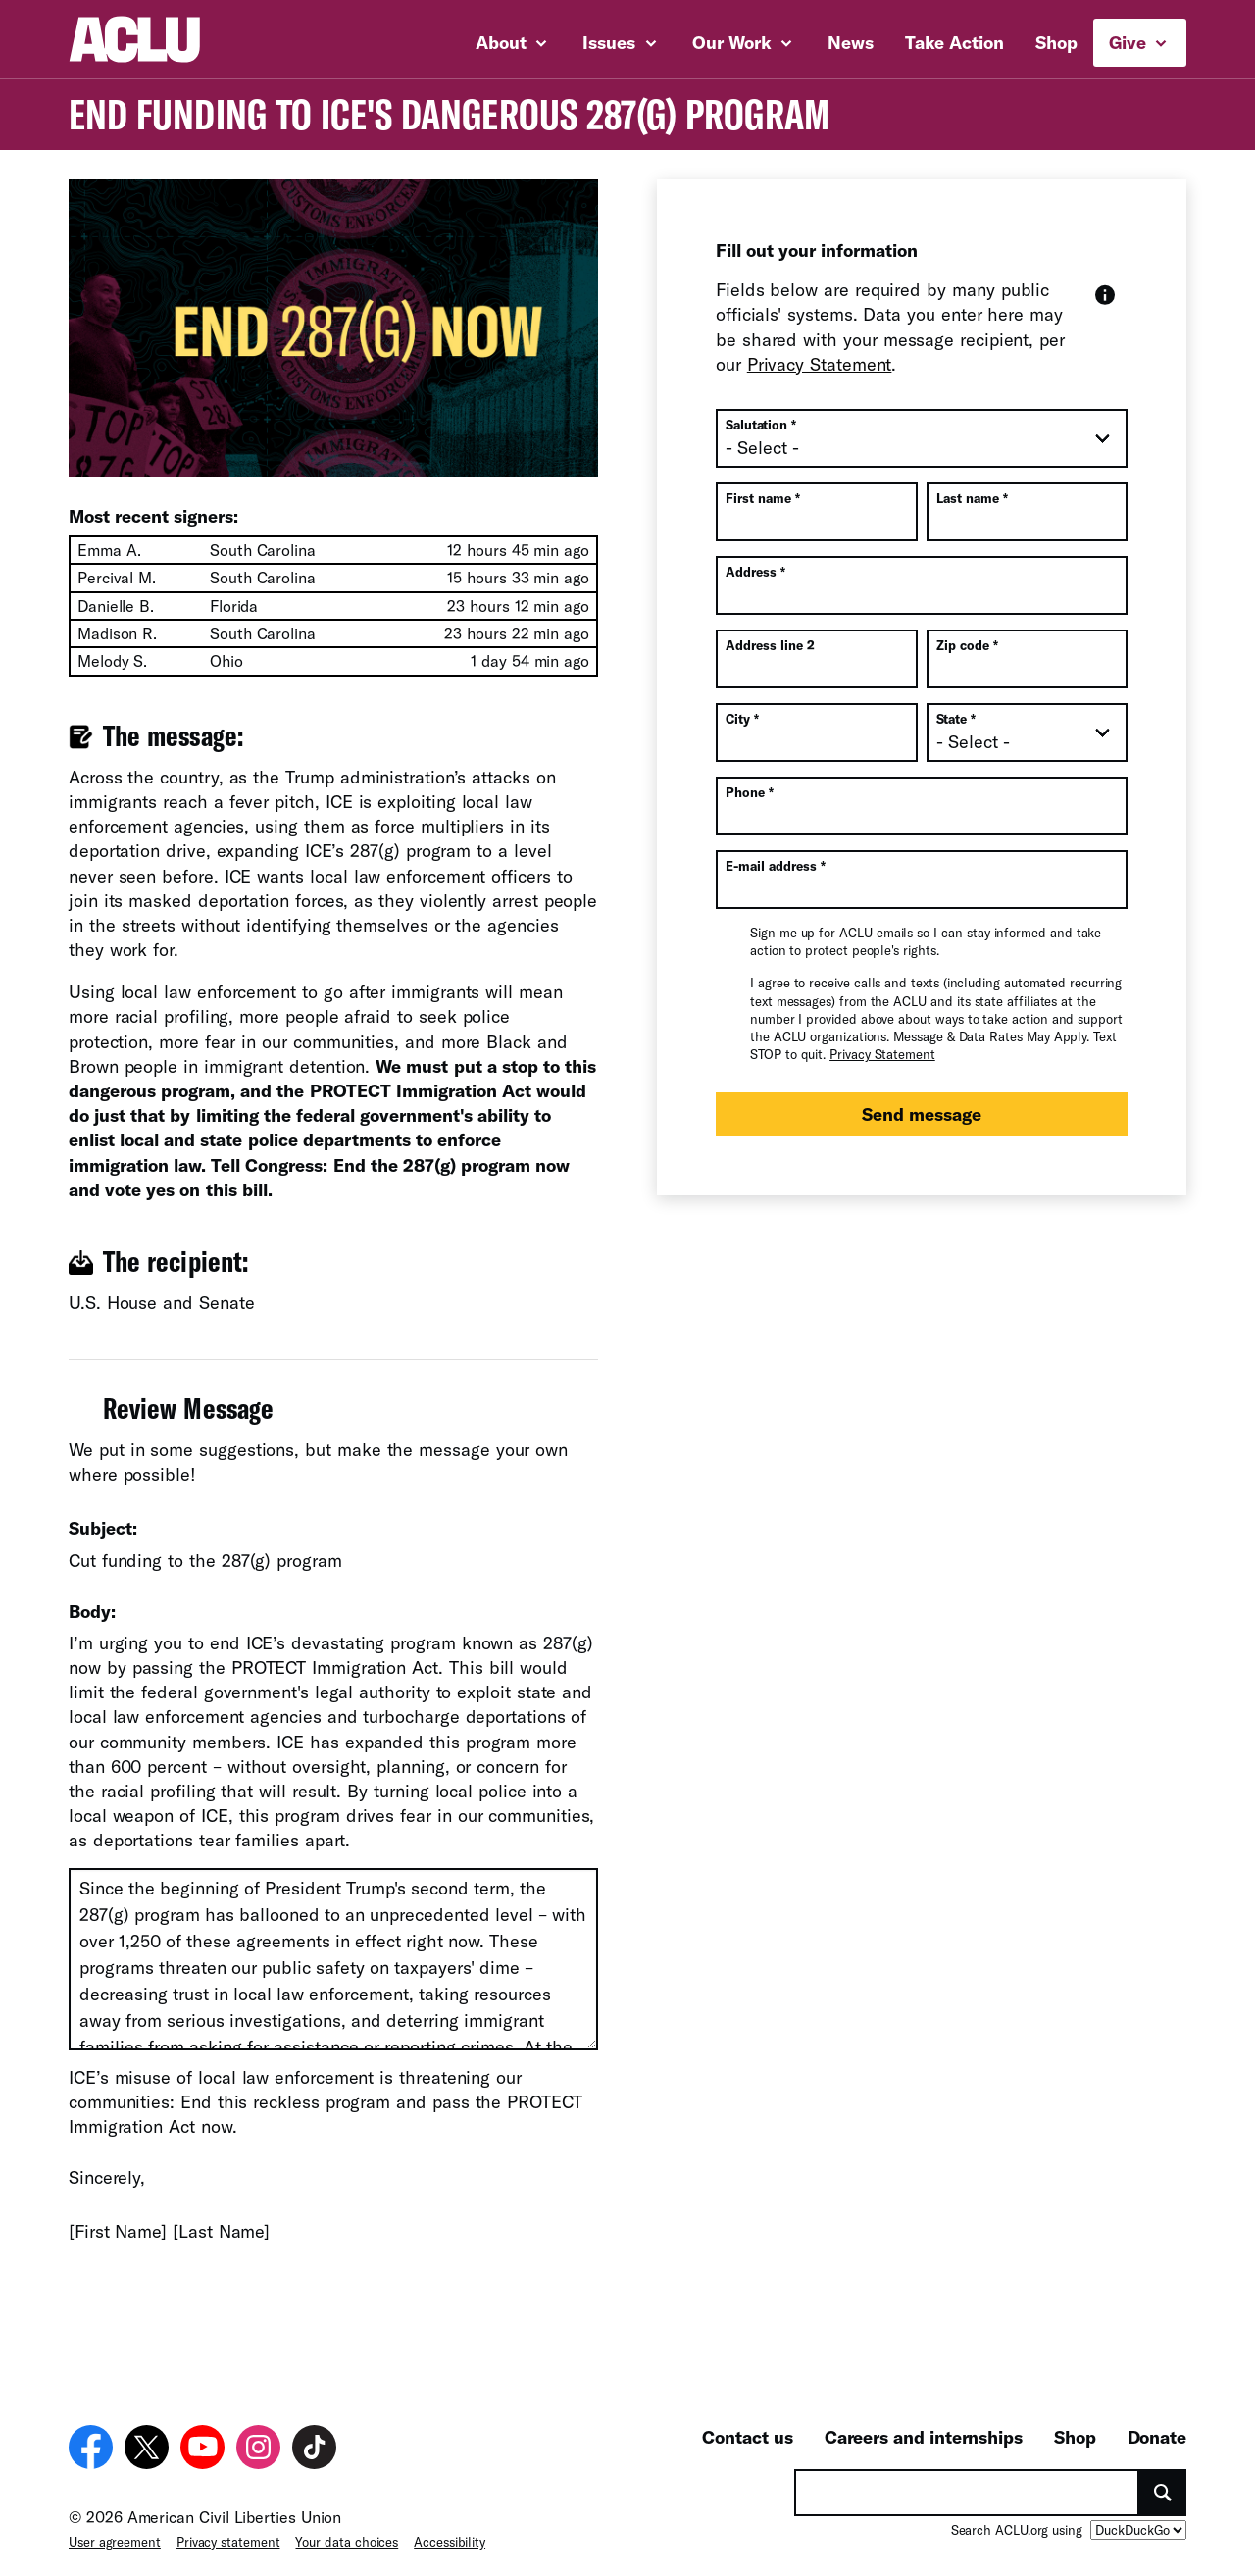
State (956, 719)
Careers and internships (924, 2437)
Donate (1157, 2437)
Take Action (954, 42)
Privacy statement (228, 2542)
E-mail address (776, 866)
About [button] (511, 42)
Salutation (761, 424)
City (742, 719)
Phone (750, 792)
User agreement (115, 2542)
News (851, 42)
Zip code (967, 645)
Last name (972, 498)
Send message (921, 1114)
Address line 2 (770, 645)
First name (763, 498)
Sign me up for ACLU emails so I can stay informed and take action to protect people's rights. (925, 941)
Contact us (747, 2437)
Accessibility (449, 2542)
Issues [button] (619, 42)
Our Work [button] (742, 42)
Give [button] (1138, 42)
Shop (1056, 42)
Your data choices (346, 2542)
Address (755, 572)
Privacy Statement (819, 364)
